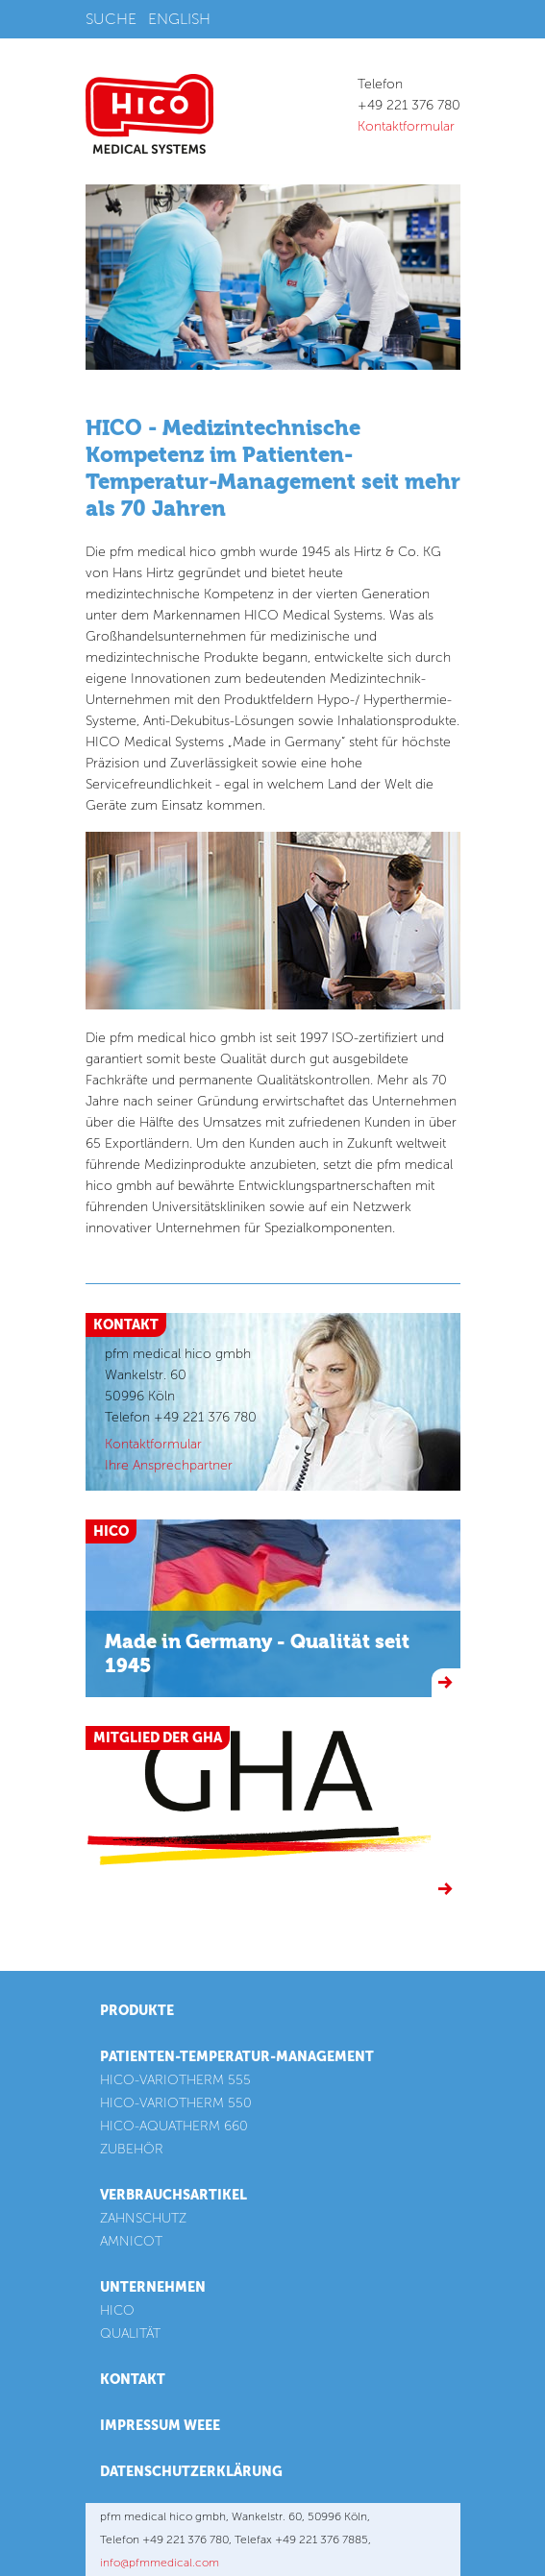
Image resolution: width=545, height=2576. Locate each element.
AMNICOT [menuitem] (131, 2241)
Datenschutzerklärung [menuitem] (191, 2472)
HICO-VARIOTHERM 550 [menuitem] (176, 2103)
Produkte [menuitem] (137, 2011)
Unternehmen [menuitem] (153, 2287)
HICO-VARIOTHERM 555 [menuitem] (175, 2080)
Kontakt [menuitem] (132, 2379)
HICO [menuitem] (117, 2310)
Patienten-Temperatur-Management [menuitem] (237, 2057)
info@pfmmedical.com (159, 2562)
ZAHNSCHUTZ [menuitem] (143, 2218)
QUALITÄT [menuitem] (130, 2333)
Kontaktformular (406, 126)
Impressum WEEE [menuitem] (160, 2426)
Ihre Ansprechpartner (169, 1465)
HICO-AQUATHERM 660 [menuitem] (174, 2126)
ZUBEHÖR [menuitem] (131, 2149)
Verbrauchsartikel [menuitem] (173, 2195)
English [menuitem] (179, 19)
